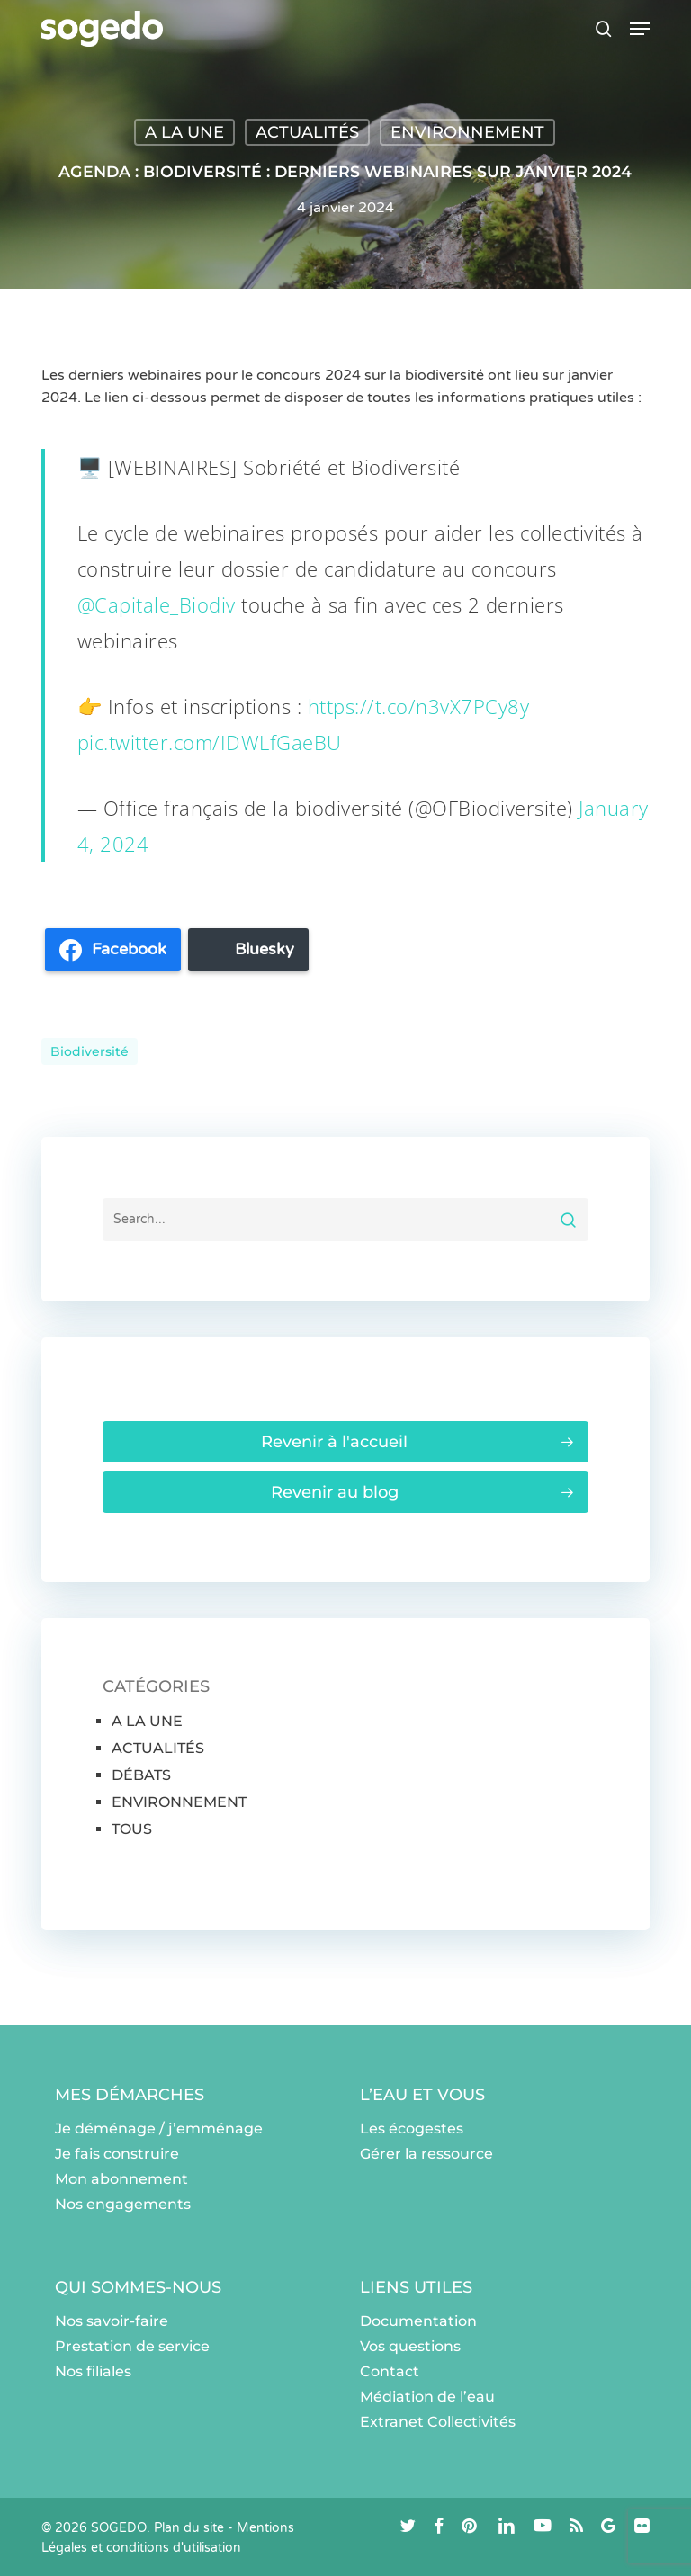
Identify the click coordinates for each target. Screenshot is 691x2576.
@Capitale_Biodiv (156, 604)
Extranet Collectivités (438, 2421)
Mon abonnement (121, 2178)
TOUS (132, 1829)
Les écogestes (411, 2128)
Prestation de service (132, 2346)
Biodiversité (89, 1051)
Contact (389, 2371)
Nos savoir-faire (111, 2321)
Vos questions (410, 2346)
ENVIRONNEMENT (467, 132)
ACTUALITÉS (307, 132)
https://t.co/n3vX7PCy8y (419, 706)
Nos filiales (93, 2371)
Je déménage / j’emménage (159, 2128)
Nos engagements (123, 2204)
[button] (640, 29)
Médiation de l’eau (427, 2396)
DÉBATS (141, 1775)
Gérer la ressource (426, 2153)
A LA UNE (184, 132)
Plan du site (189, 2528)
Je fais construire (117, 2153)
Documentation (418, 2321)
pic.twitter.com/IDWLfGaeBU (209, 742)
